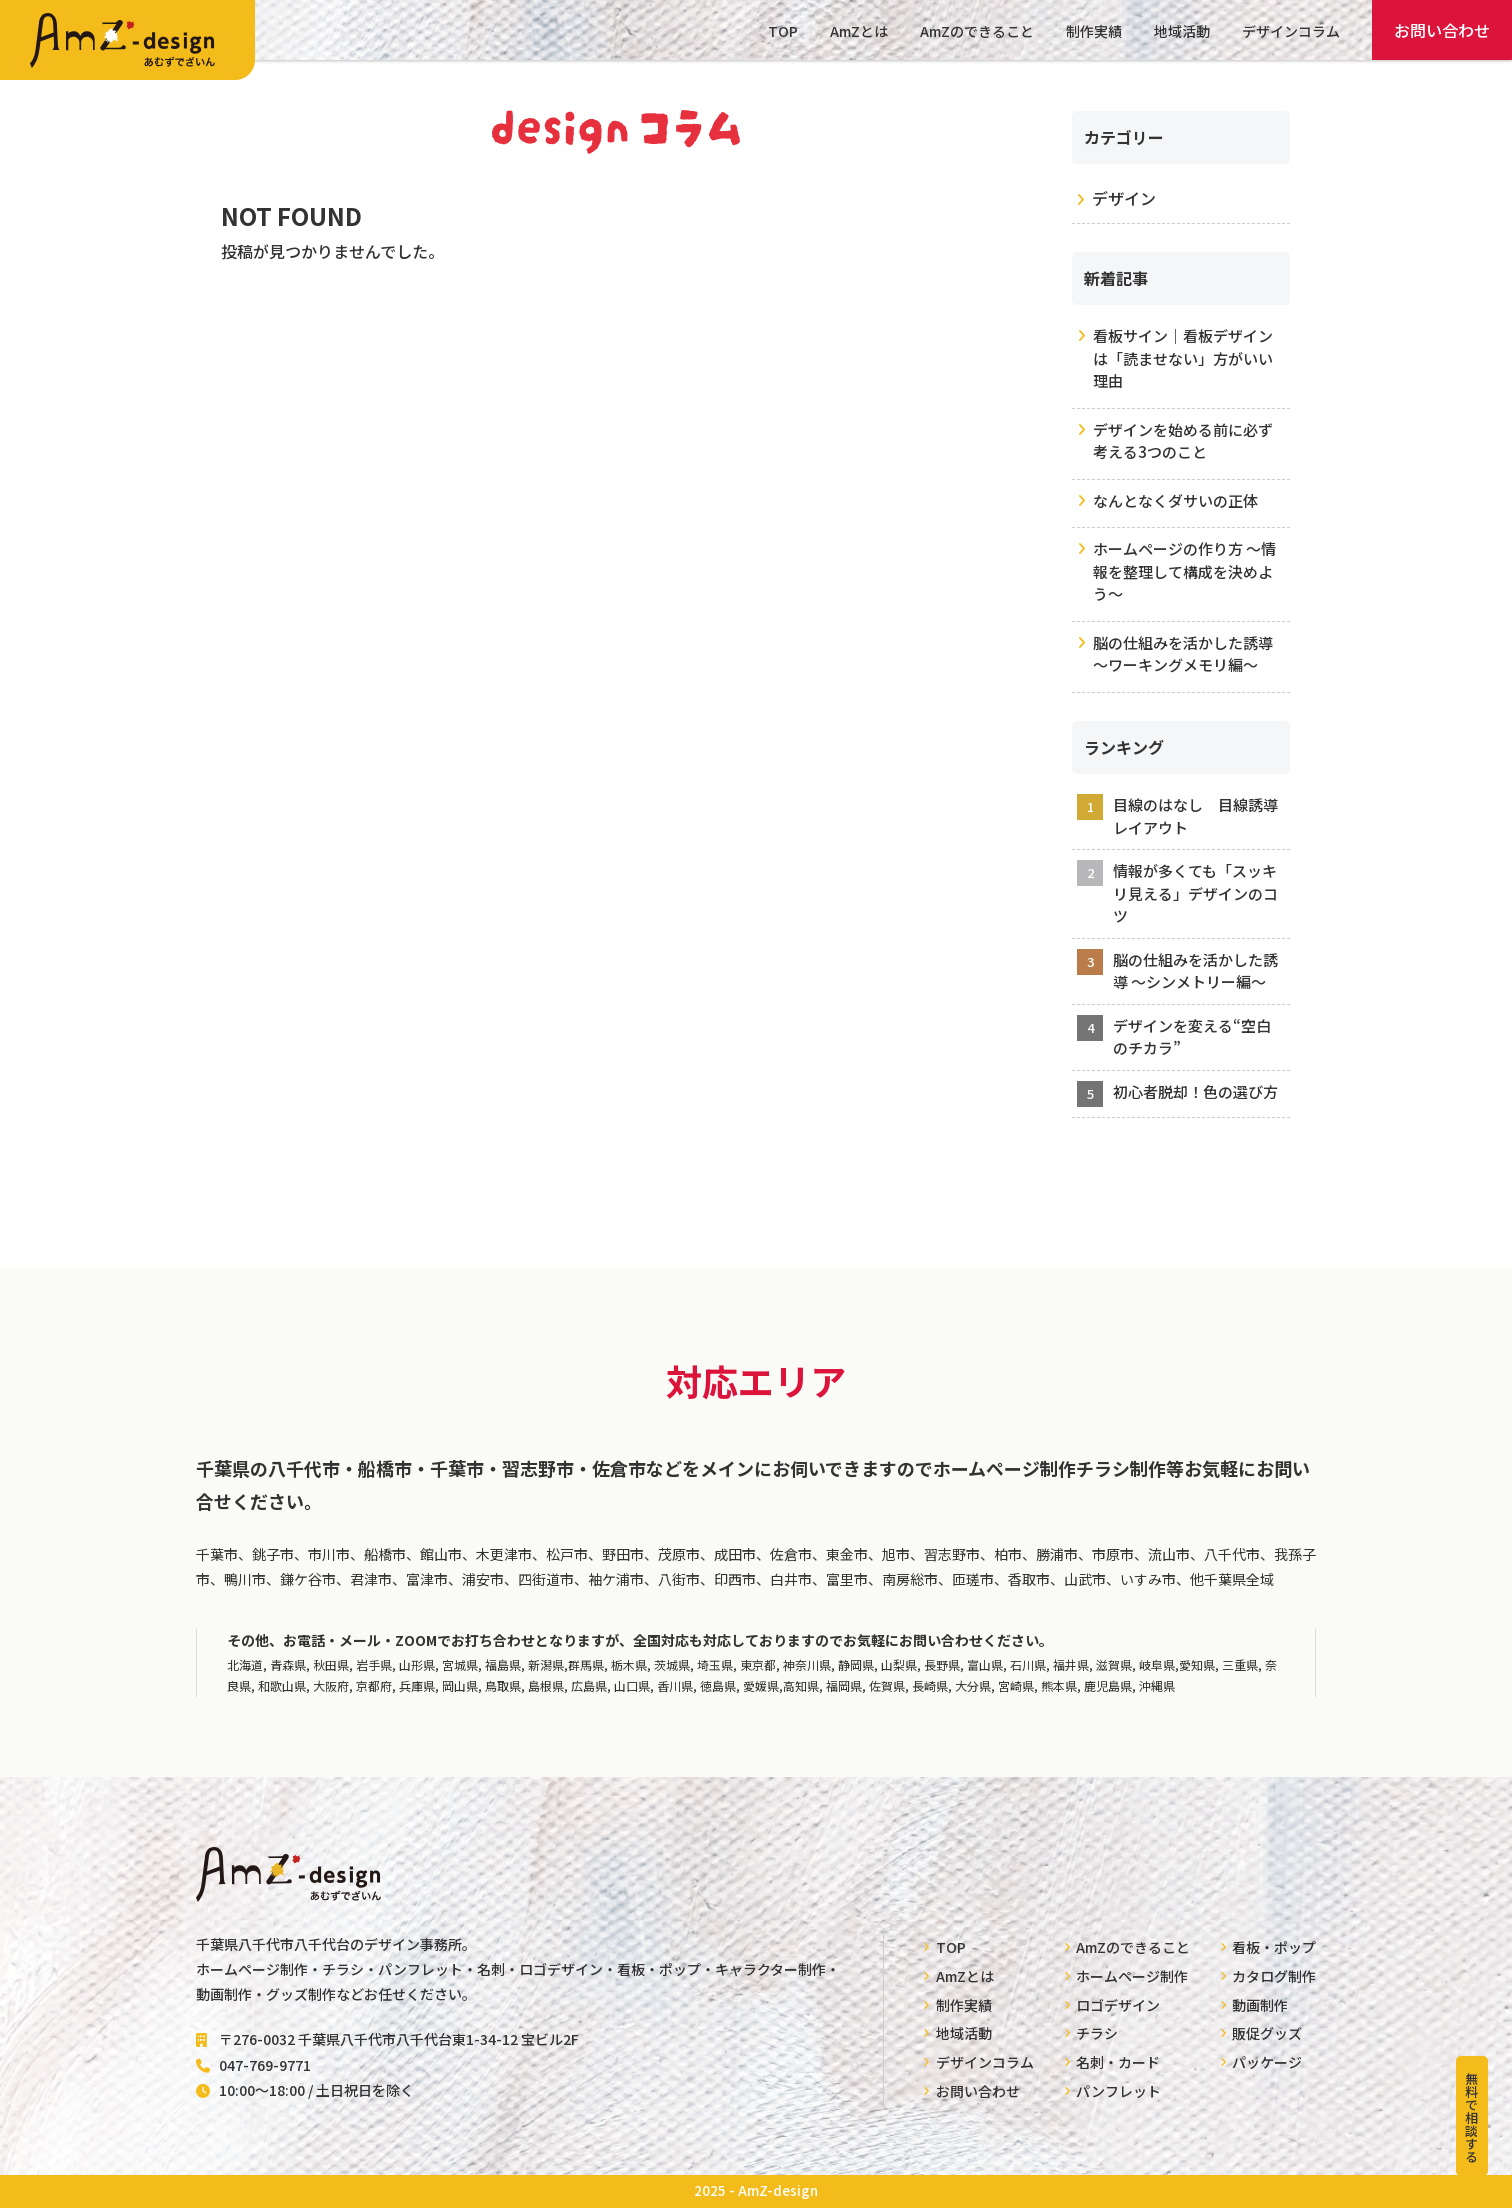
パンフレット (1118, 2091)
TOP (783, 31)
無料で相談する (1471, 2117)
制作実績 (1094, 31)
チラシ (1097, 2033)
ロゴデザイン (1118, 2005)
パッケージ (1267, 2062)
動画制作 (1260, 2005)
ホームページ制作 (1132, 1976)
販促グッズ (1267, 2033)
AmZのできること (977, 31)
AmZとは (859, 31)
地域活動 (1182, 31)
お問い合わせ (1442, 30)
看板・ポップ (1274, 1947)
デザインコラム (1291, 31)
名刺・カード (1118, 2062)
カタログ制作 (1274, 1976)
